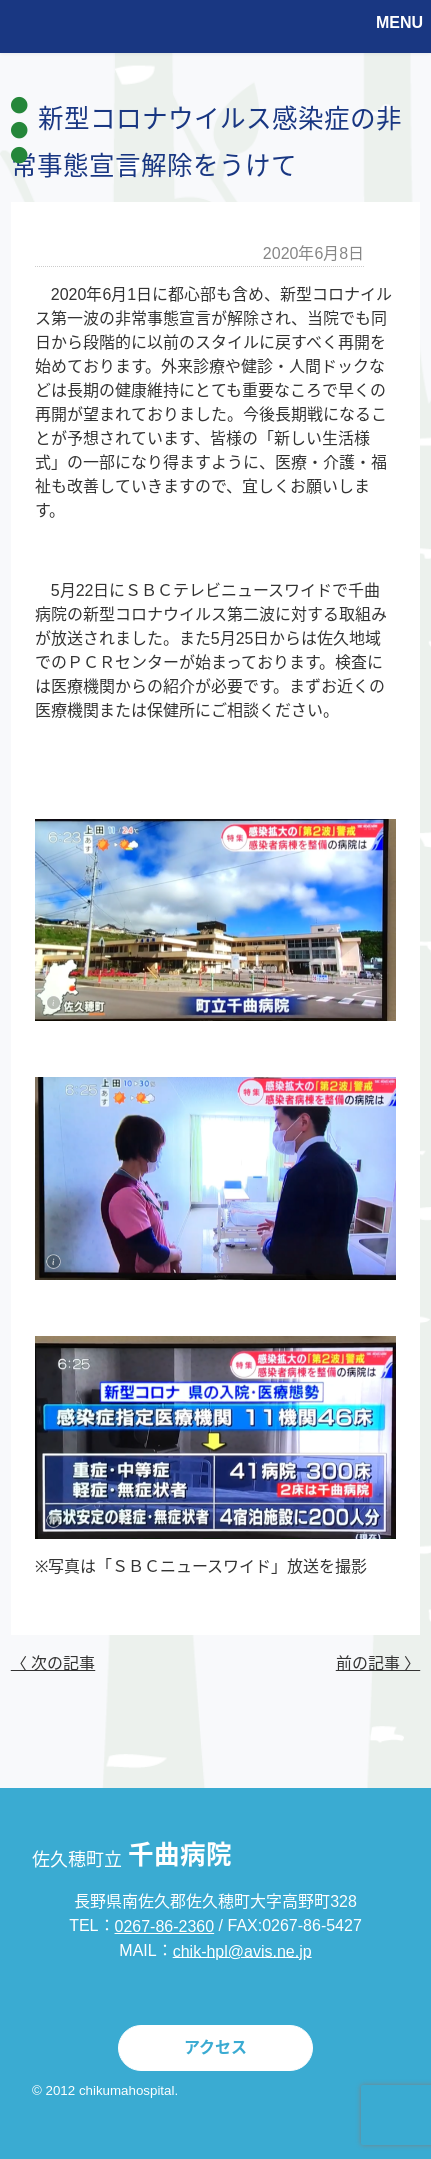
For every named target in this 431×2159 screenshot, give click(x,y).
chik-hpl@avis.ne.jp (242, 1950)
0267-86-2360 (165, 1926)
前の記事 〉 (378, 1663)
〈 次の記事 (53, 1663)
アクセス (215, 2047)
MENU (399, 22)
